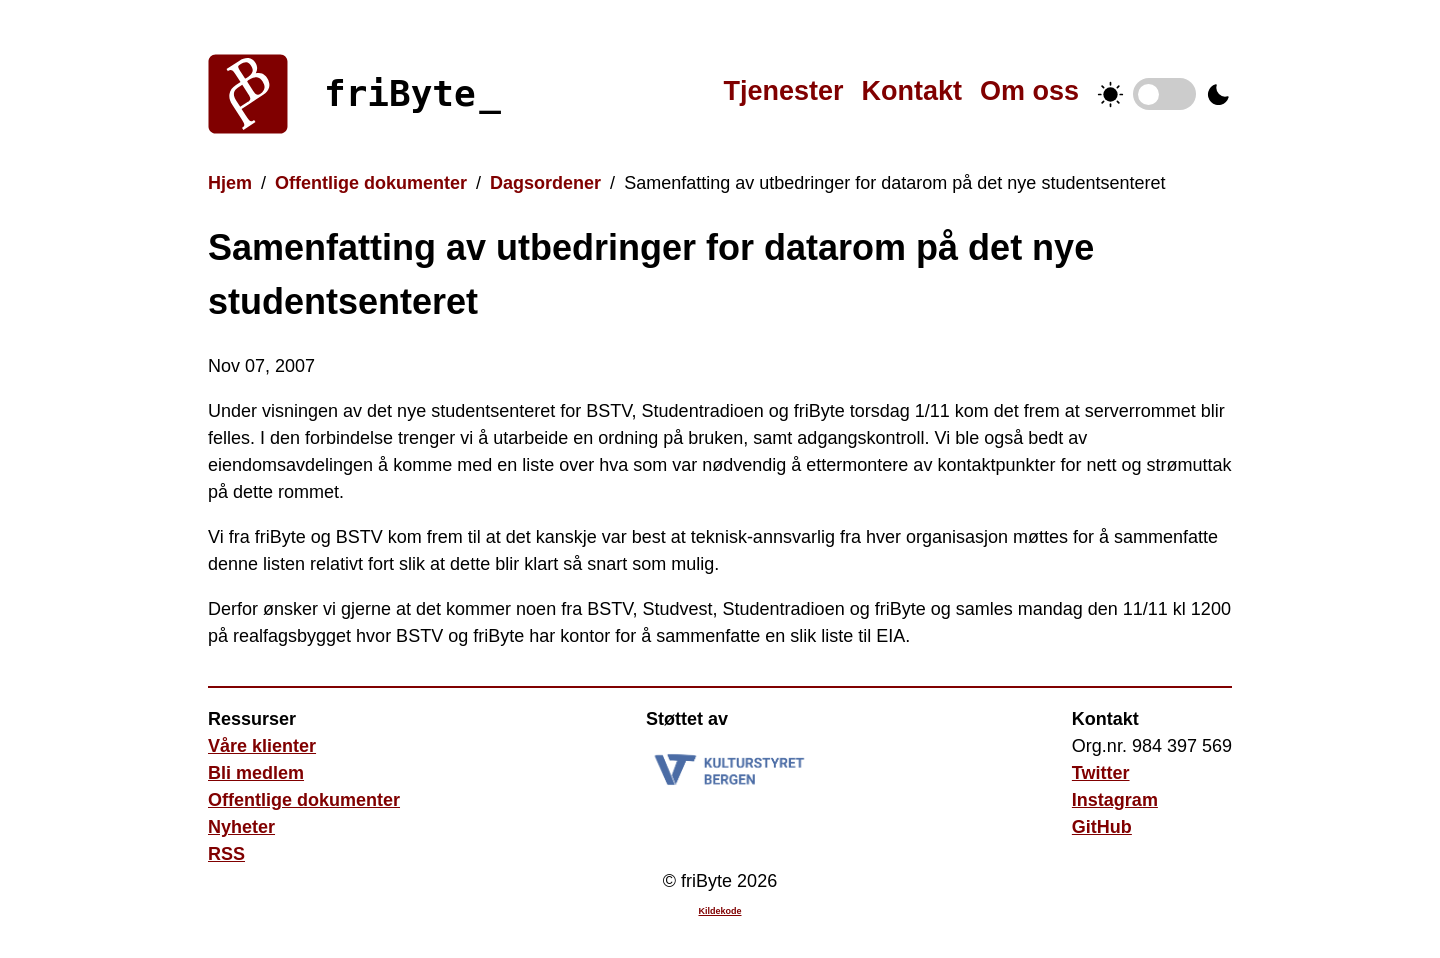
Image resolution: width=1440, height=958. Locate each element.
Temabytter (1164, 94)
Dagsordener (545, 183)
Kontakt (911, 91)
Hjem (230, 183)
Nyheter (241, 827)
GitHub (1102, 827)
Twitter (1101, 773)
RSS (226, 854)
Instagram (1115, 800)
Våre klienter (262, 746)
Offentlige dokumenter (371, 183)
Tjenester (783, 91)
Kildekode (719, 911)
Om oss (1029, 91)
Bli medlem (256, 773)
